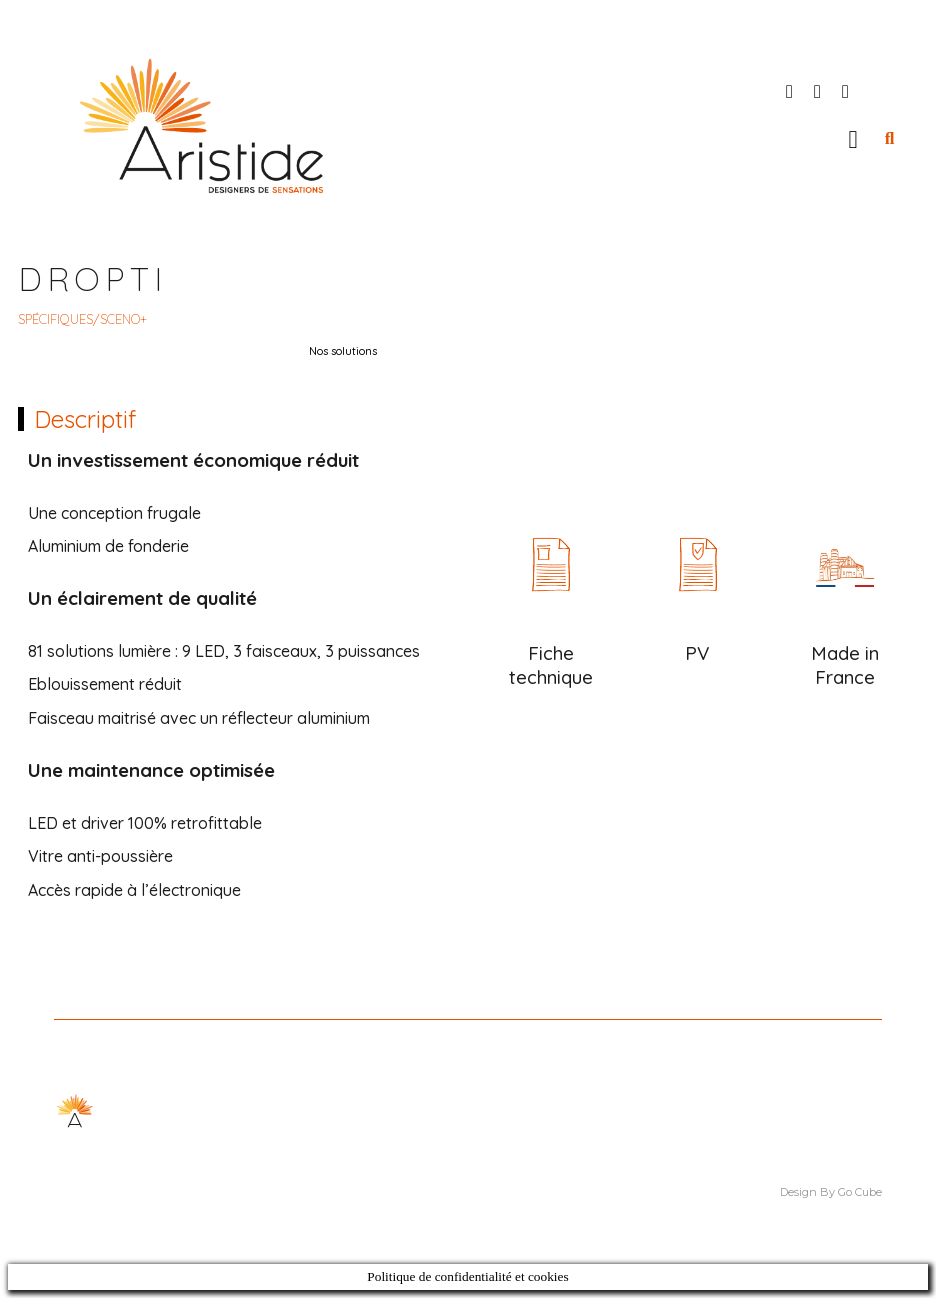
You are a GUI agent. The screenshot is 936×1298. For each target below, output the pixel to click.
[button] (853, 140)
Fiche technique (551, 665)
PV (697, 653)
